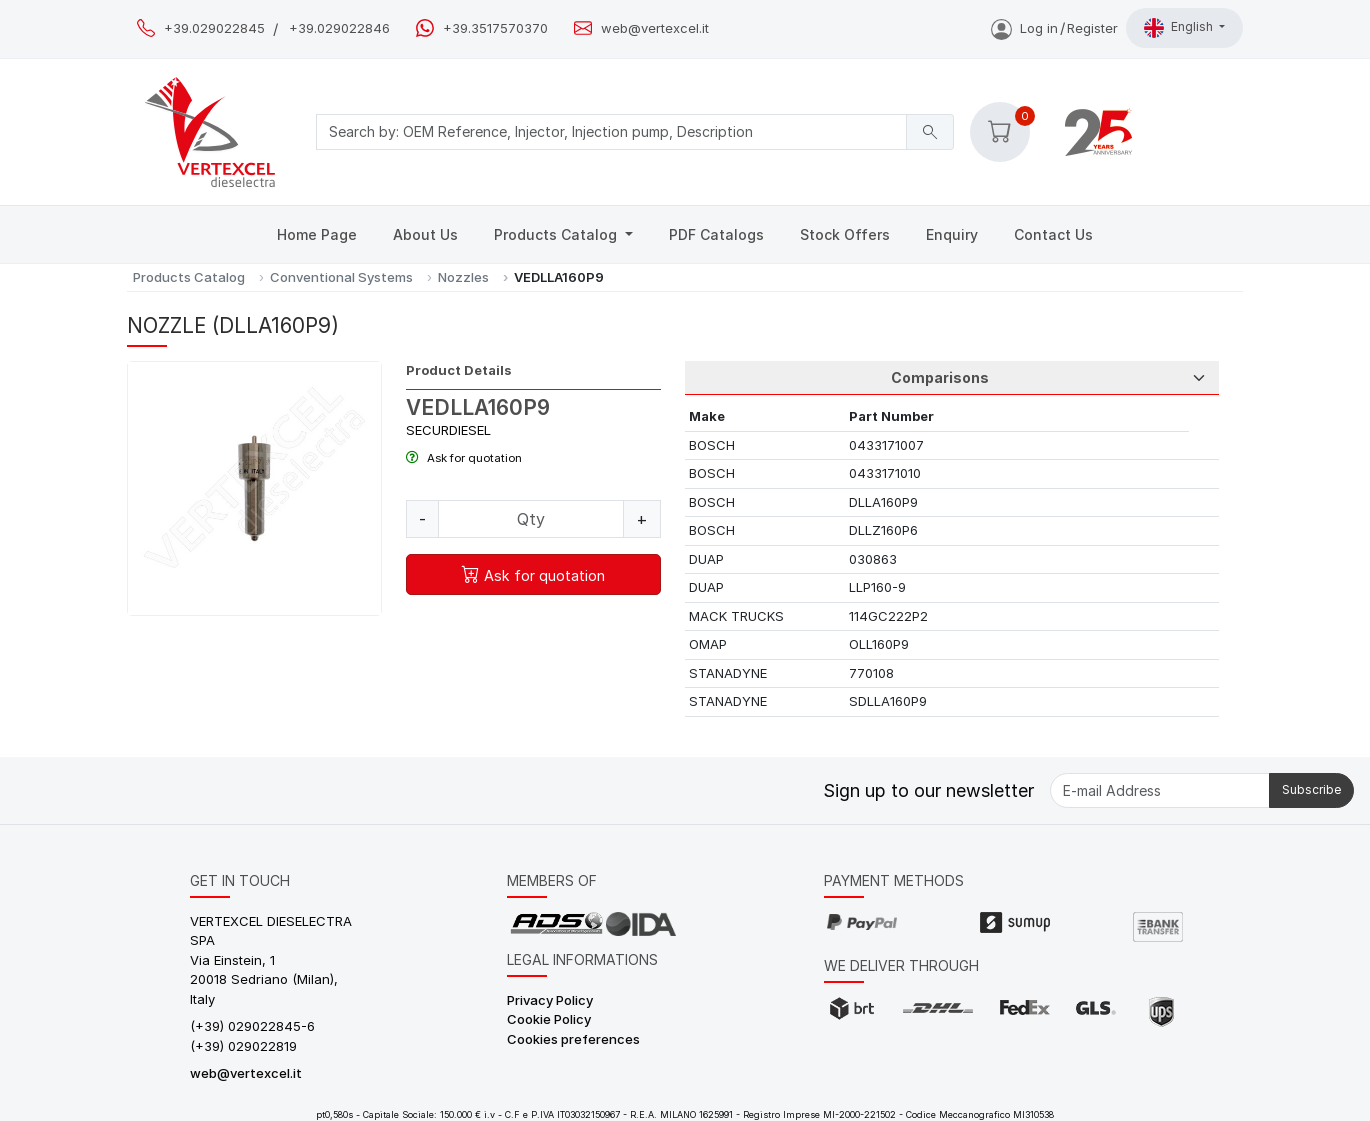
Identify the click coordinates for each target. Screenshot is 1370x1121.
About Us (425, 234)
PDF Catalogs (716, 234)
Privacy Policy (550, 1000)
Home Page (317, 234)
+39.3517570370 (495, 28)
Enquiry (952, 234)
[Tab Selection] (952, 378)
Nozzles (463, 277)
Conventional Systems (341, 277)
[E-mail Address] (1160, 790)
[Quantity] (531, 519)
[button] (1000, 132)
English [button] (1180, 28)
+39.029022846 (339, 28)
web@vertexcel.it (655, 28)
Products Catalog (557, 234)
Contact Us (1053, 234)
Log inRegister (1054, 28)
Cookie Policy (549, 1019)
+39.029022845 (214, 28)
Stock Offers (845, 234)
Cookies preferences (573, 1039)
